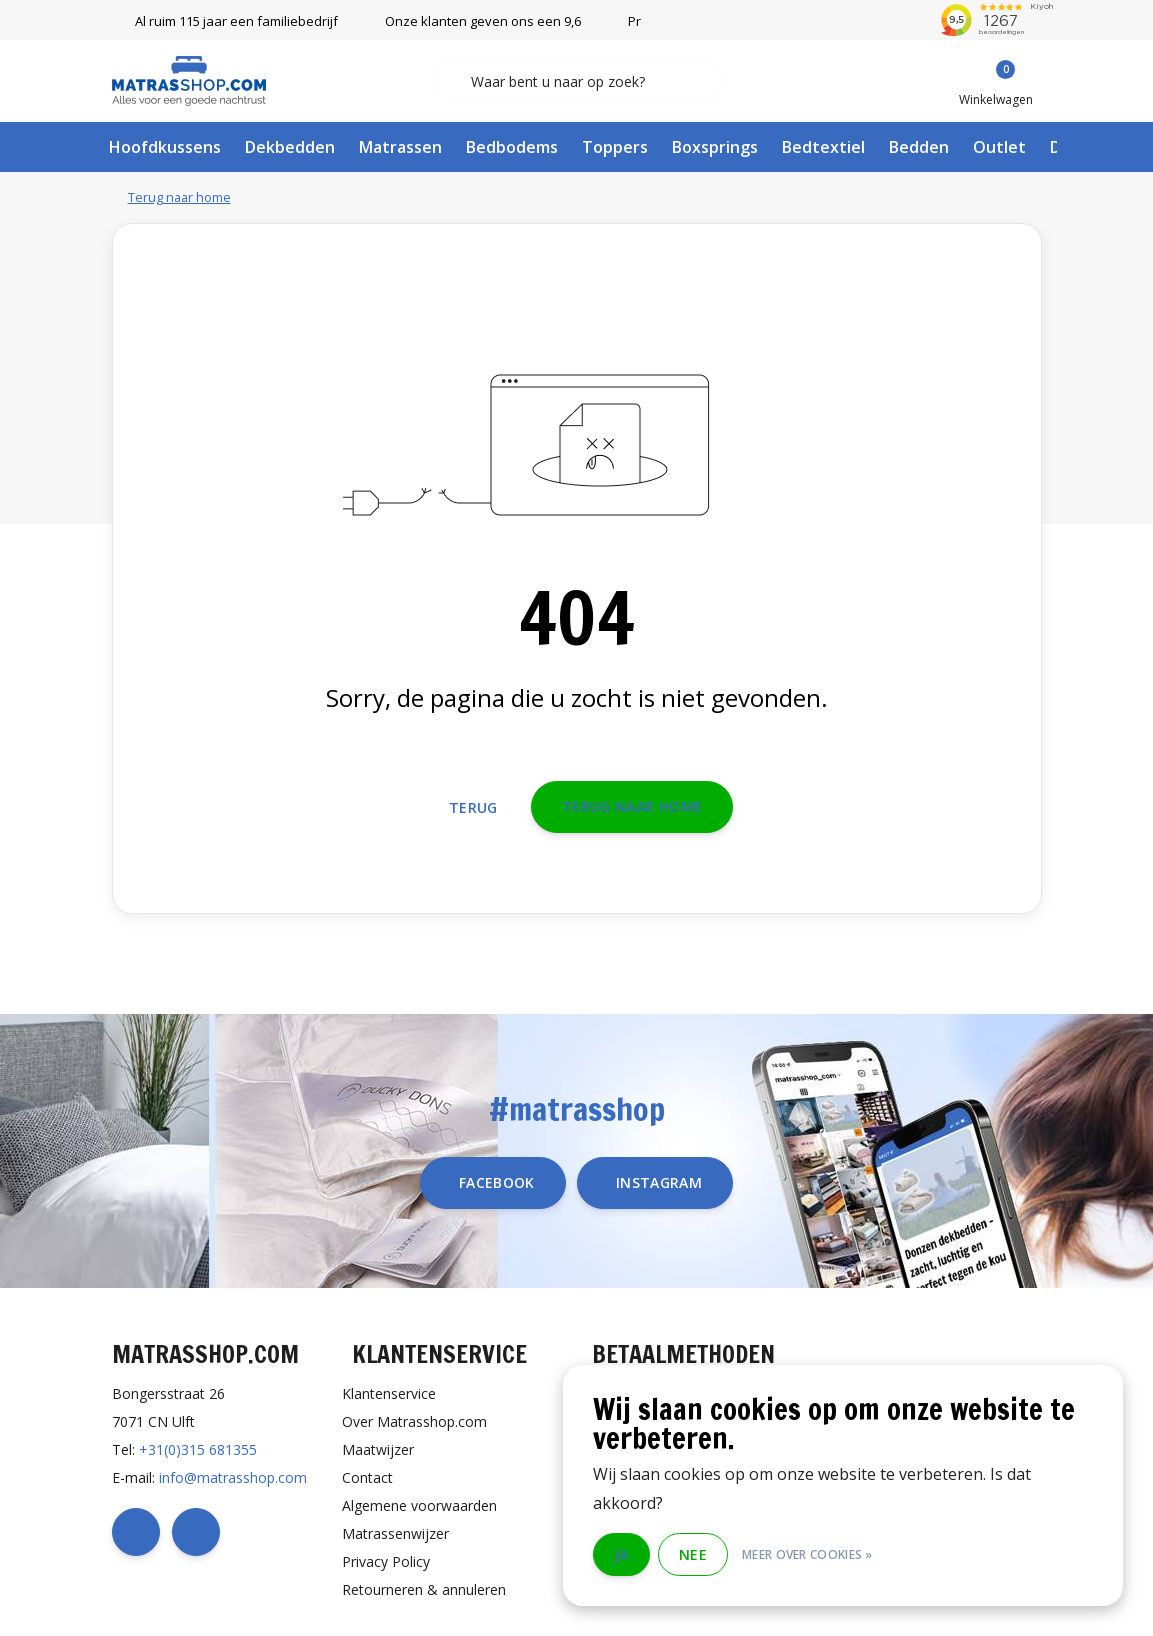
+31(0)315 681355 (198, 1449)
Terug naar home (632, 806)
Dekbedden (290, 147)
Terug (473, 807)
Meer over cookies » (807, 1554)
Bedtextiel (823, 147)
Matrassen (400, 147)
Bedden (919, 147)
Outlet (999, 147)
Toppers (615, 147)
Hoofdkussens (165, 147)
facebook (497, 1182)
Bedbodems (512, 147)
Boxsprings (715, 147)
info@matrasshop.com (233, 1477)
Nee (693, 1554)
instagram (659, 1182)
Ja (621, 1554)
